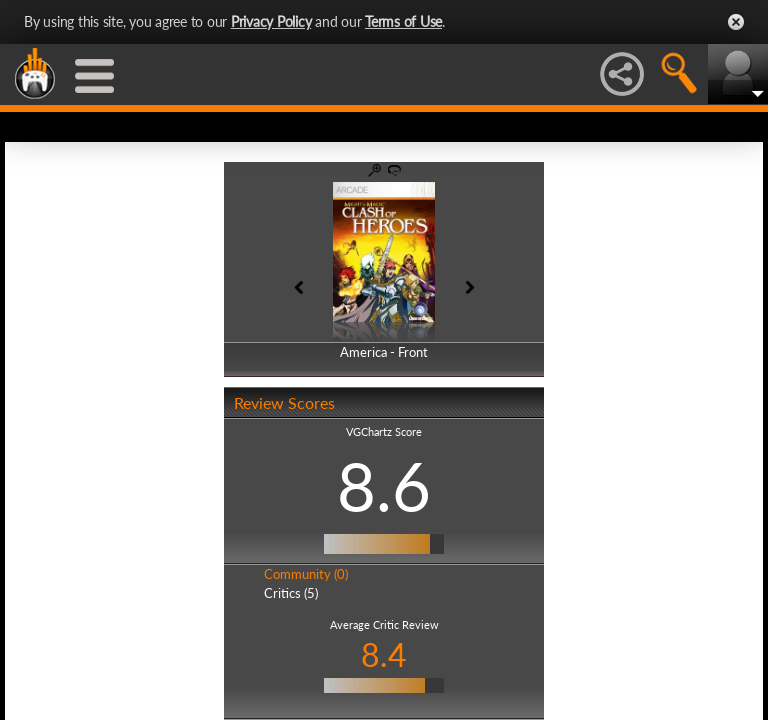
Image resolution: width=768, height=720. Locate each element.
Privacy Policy (271, 21)
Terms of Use (403, 21)
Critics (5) (291, 593)
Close (736, 22)
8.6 (384, 486)
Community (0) (306, 574)
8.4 (384, 654)
